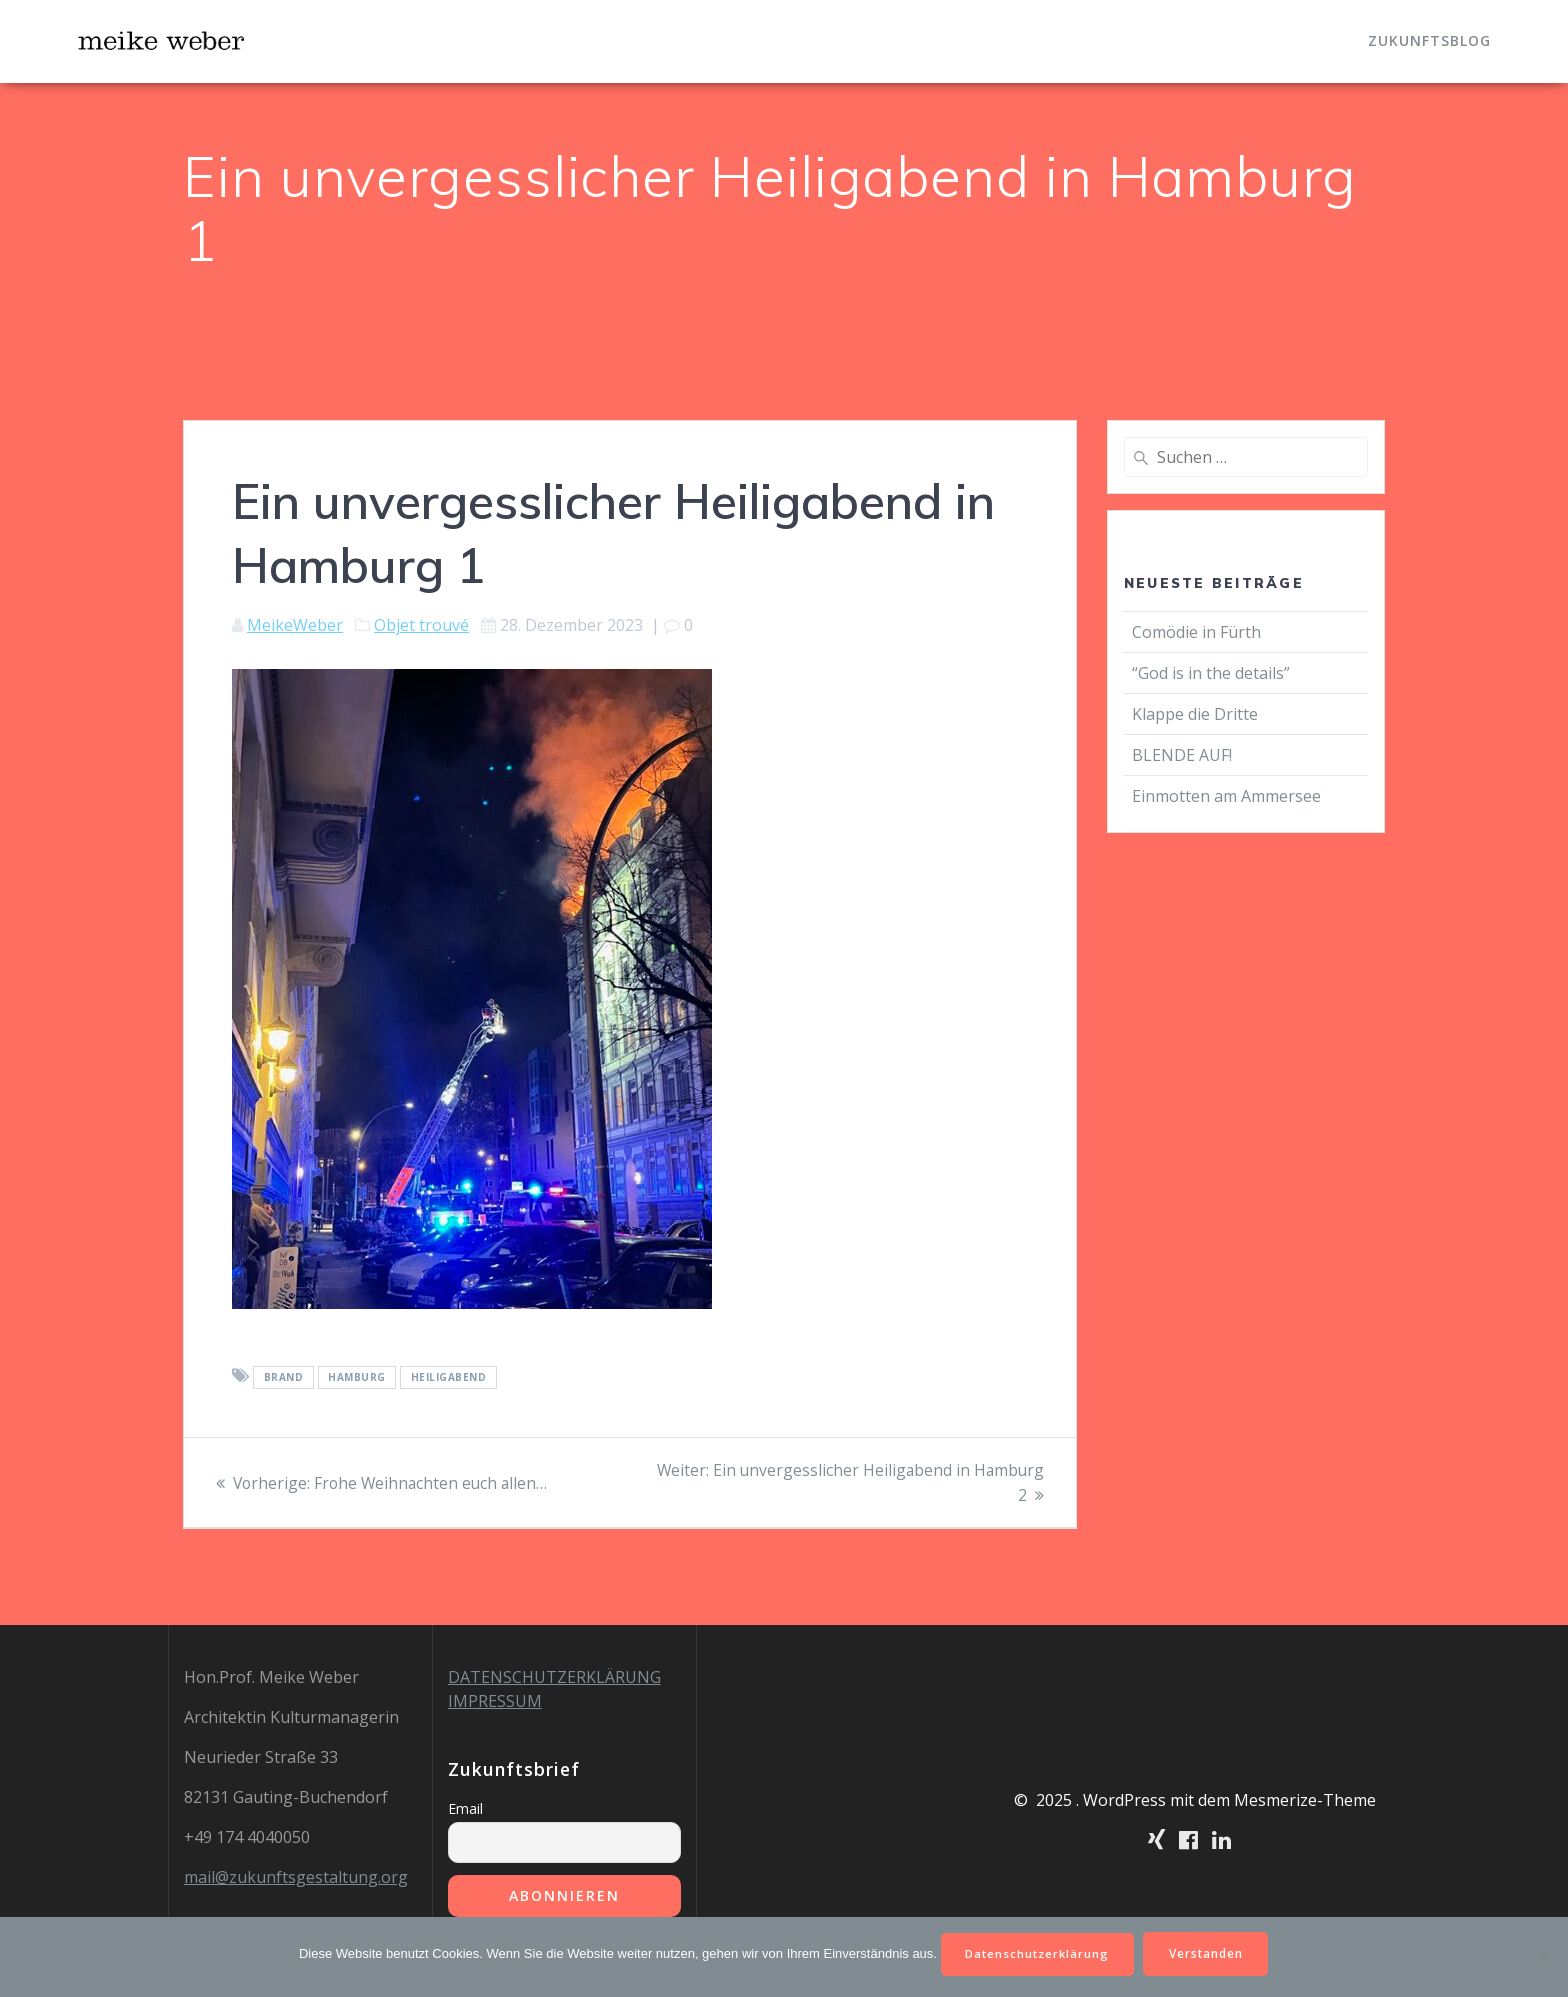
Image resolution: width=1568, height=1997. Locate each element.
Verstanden (1210, 1952)
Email (465, 1808)
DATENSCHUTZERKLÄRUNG (554, 1677)
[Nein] (1543, 1956)
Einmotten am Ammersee (1226, 796)
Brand (284, 1377)
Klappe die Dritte (1195, 714)
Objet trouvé (421, 625)
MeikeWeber (295, 625)
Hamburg (357, 1377)
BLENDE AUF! (1184, 755)
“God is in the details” (1213, 673)
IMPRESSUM (495, 1701)
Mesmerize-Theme (1305, 1800)
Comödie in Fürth (1196, 632)
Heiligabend (449, 1377)
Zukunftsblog (1429, 40)
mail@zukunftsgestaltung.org (296, 1877)
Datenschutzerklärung (1036, 1952)
